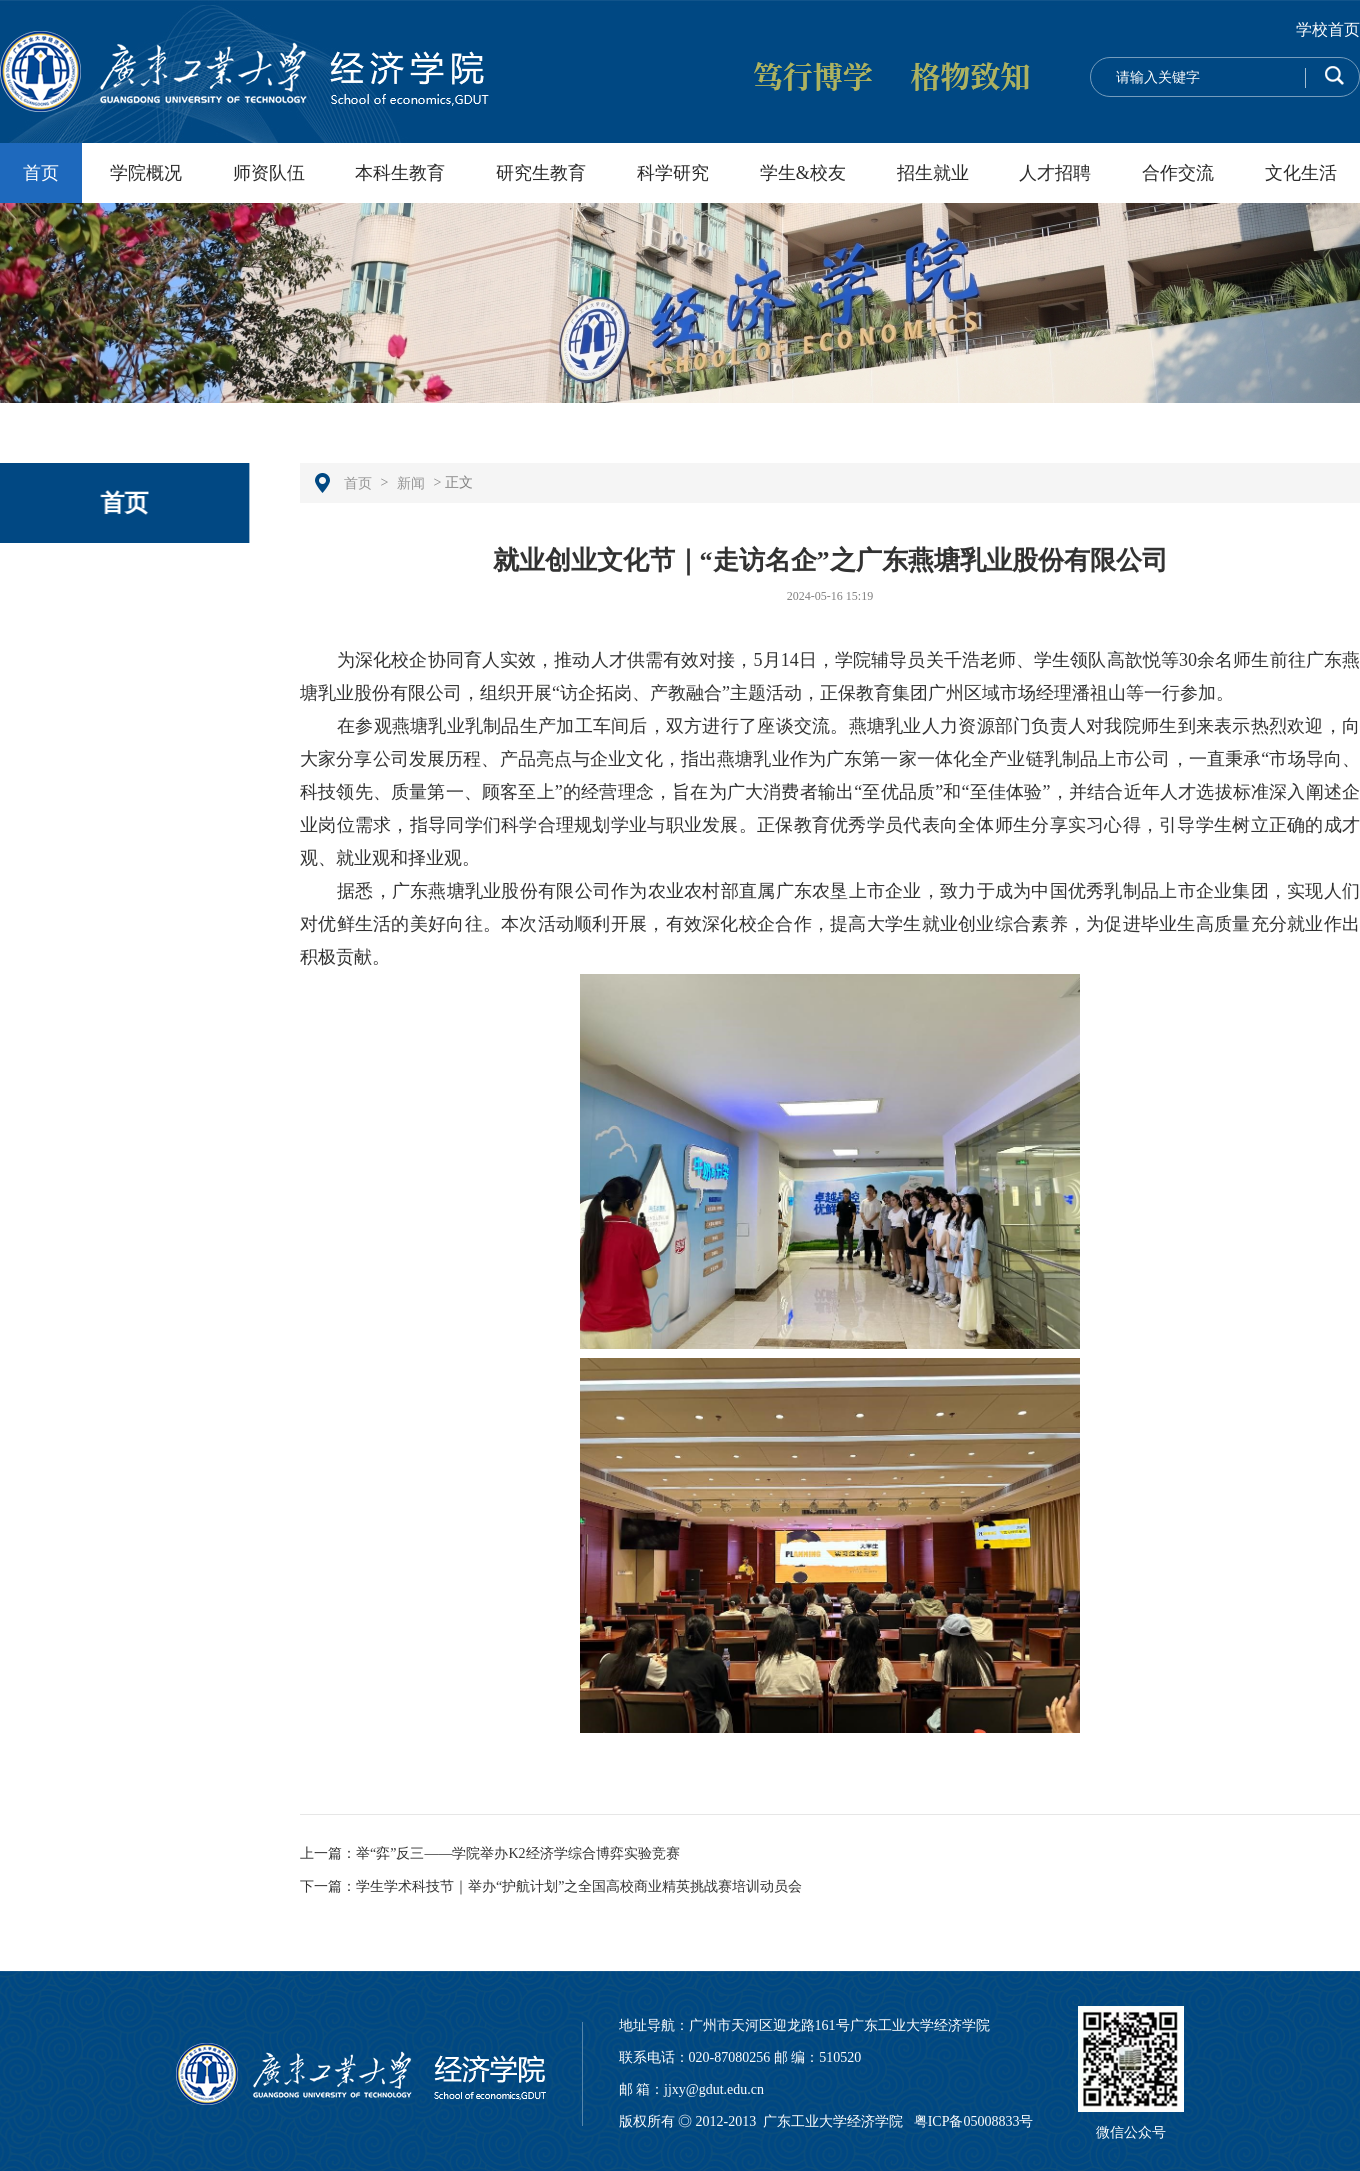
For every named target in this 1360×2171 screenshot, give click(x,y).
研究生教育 (541, 173)
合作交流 (1178, 173)
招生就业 (933, 173)
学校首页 (1328, 29)
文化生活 (1301, 173)
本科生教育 (400, 173)
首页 (41, 173)
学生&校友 (803, 173)
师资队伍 (269, 173)
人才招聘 (1055, 173)
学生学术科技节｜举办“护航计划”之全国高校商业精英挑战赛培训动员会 (579, 1886)
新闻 (411, 483)
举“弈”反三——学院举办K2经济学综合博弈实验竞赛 (518, 1853)
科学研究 (673, 173)
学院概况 (146, 173)
